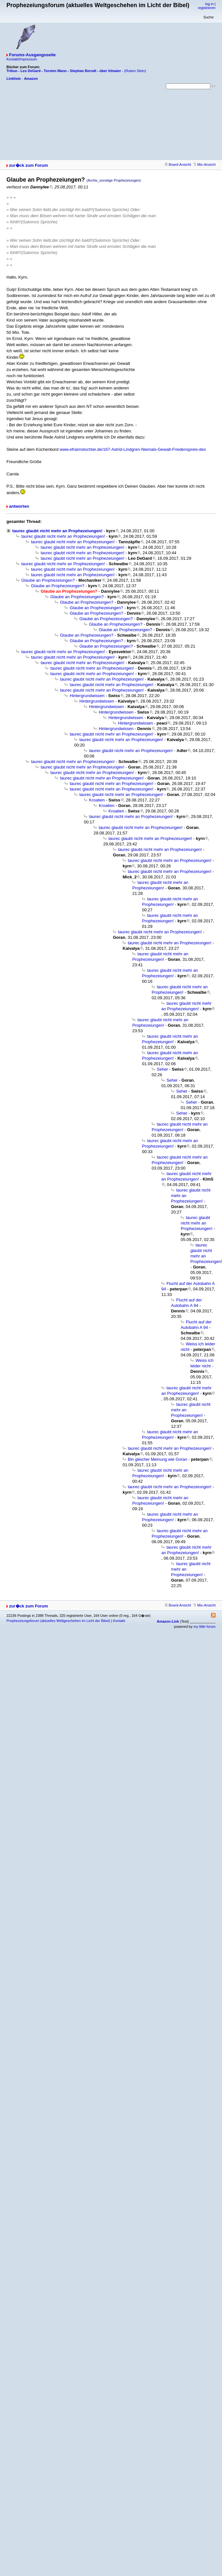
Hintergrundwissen (87, 695)
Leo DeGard (30, 71)
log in (209, 4)
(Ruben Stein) (135, 71)
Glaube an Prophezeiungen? (48, 580)
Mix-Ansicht (204, 164)
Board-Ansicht (178, 164)
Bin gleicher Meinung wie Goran (157, 1459)
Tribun (11, 71)
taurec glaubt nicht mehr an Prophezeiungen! (57, 530)
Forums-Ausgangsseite (32, 54)
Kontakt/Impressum (21, 59)
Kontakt (119, 1621)
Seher (162, 1069)
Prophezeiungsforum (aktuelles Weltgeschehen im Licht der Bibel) (58, 1621)
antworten (19, 506)
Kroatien (97, 800)
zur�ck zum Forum (28, 165)
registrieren (207, 8)
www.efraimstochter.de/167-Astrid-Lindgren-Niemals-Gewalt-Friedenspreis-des (133, 449)
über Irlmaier (110, 71)
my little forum (205, 1626)
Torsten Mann (55, 71)
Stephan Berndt (83, 71)
